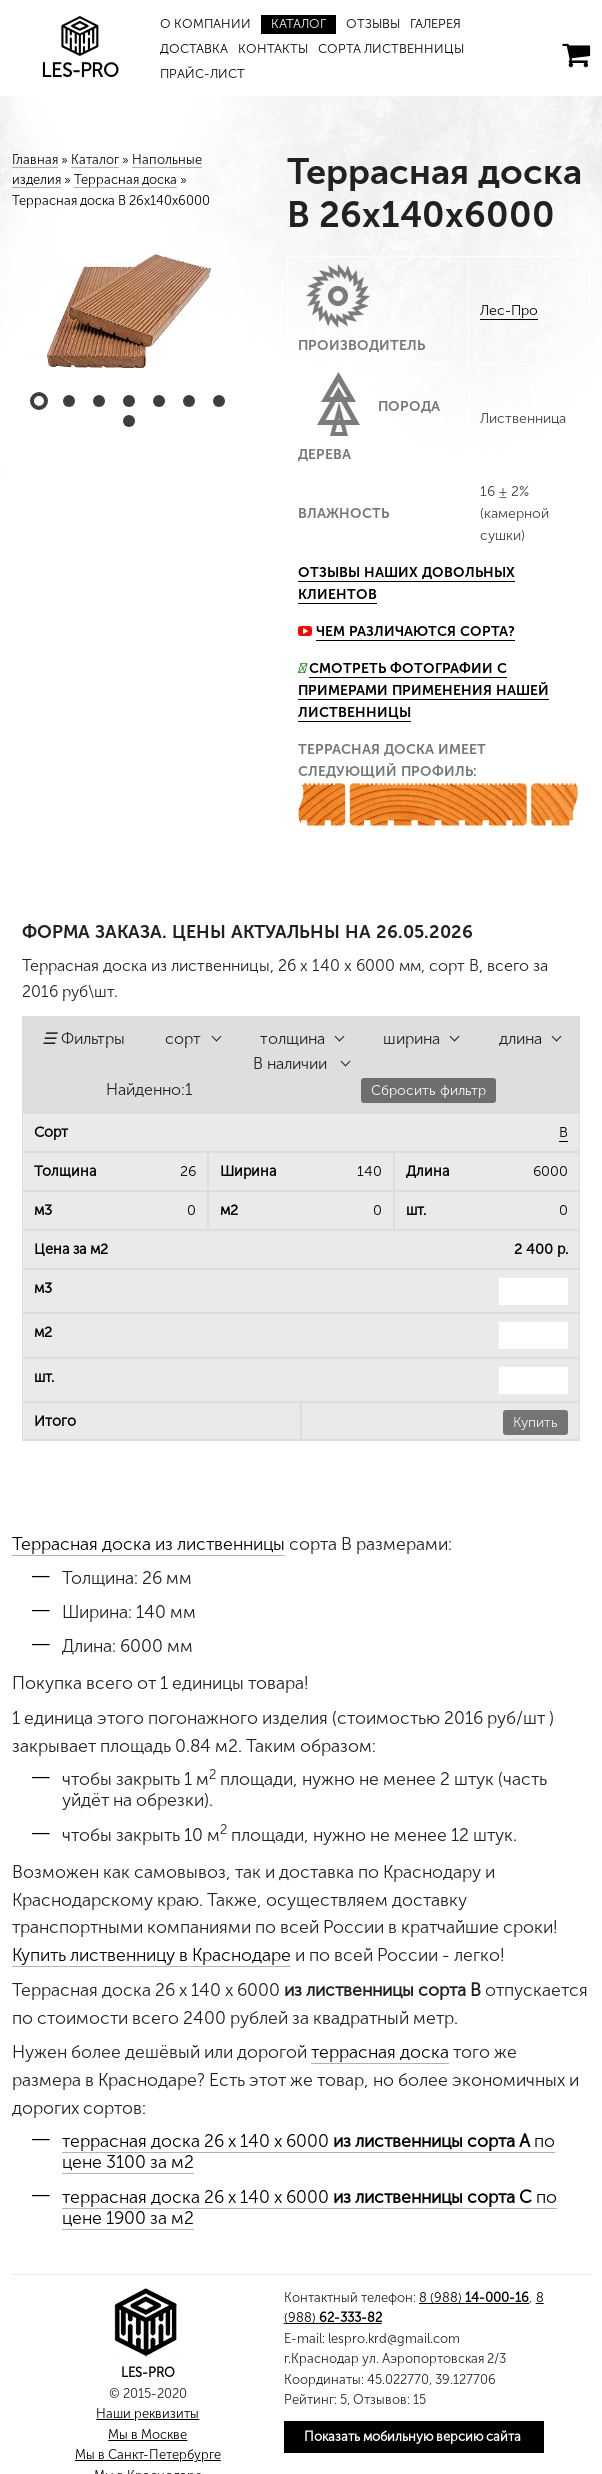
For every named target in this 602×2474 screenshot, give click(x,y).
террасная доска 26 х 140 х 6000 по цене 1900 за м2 (309, 2207)
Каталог (299, 23)
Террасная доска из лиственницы (148, 1544)
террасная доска (380, 2052)
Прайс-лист (203, 73)
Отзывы (374, 23)
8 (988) (474, 2297)
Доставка (194, 48)
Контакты (273, 48)
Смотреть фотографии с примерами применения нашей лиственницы (423, 690)
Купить (535, 1422)
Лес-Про (509, 310)
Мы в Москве (147, 2434)
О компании (205, 23)
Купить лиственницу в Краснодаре (151, 1955)
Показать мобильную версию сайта (412, 2436)
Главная (35, 159)
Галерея (437, 23)
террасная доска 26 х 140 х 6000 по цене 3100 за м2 (308, 2151)
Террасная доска (125, 179)
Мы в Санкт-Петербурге (148, 2454)
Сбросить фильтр (428, 1090)
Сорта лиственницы (391, 48)
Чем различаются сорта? (415, 631)
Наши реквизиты (147, 2413)
